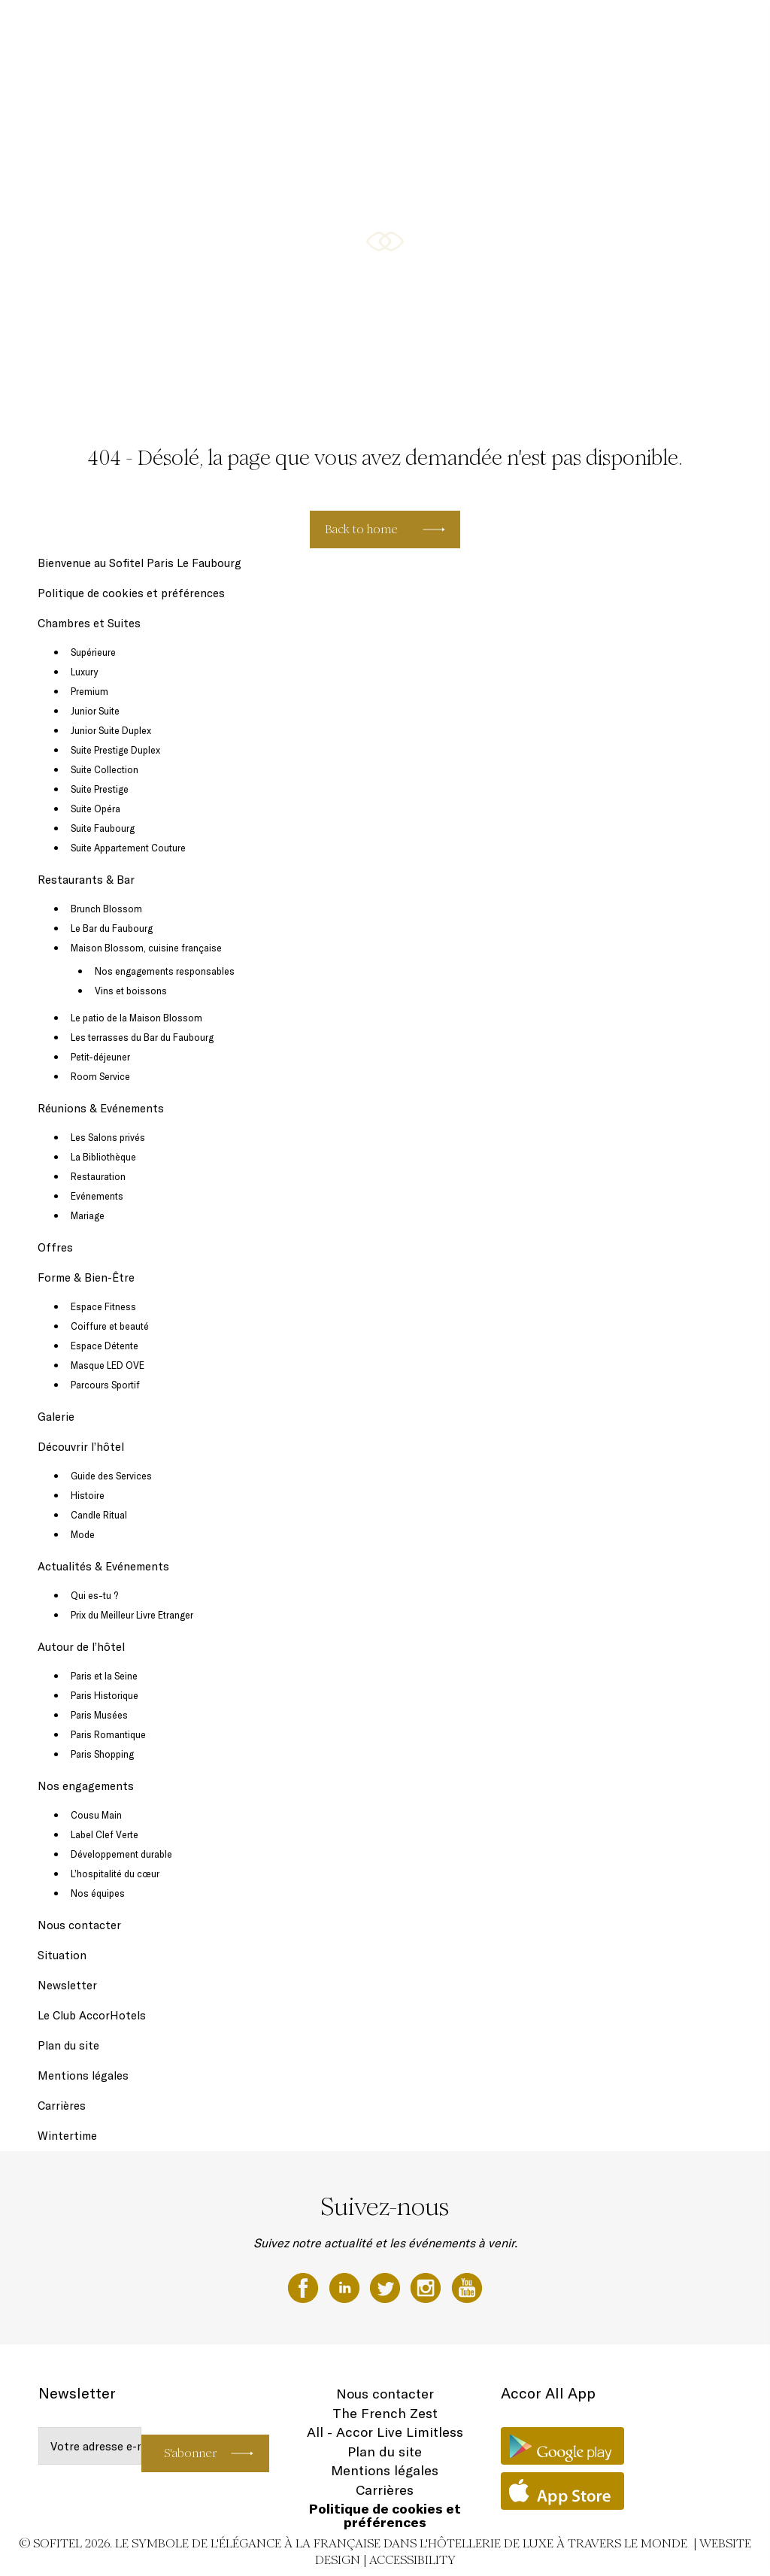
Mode (83, 1534)
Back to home (361, 529)
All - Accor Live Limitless (385, 2432)
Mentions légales (83, 2075)
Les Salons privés (108, 1137)
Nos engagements (86, 1786)
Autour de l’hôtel (81, 1647)
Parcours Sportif (105, 1385)
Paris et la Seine (104, 1676)
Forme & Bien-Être (618, 28)
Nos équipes (98, 1893)
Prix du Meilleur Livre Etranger (132, 1615)
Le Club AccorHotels (92, 2015)
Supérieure (93, 652)
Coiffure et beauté (110, 1326)
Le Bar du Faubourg (112, 928)
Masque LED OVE (107, 1365)
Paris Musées (99, 1715)
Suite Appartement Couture (128, 848)
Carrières (62, 2105)
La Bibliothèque (103, 1157)
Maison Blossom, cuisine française (146, 948)
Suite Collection (104, 769)
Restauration (98, 1176)
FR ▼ (720, 28)
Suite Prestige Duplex (115, 750)
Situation (62, 1955)
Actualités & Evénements (103, 1566)
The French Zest (385, 2413)
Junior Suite (95, 711)
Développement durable (121, 1854)
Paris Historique (104, 1695)
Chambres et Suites (297, 28)
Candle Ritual (99, 1515)
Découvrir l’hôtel (81, 1447)
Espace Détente (104, 1346)
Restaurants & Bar (385, 28)
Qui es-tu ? (94, 1595)
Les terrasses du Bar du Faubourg (142, 1037)
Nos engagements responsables (165, 971)
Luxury (84, 672)
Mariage (88, 1215)
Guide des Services (111, 1476)
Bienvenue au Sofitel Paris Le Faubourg (139, 563)
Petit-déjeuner (100, 1057)
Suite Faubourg (103, 828)
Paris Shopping (102, 1754)
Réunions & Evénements (482, 28)
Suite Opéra (95, 809)
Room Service (100, 1076)
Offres (556, 28)
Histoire (88, 1495)
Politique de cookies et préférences (131, 593)
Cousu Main (96, 1815)
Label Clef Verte (104, 1834)
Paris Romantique (108, 1734)
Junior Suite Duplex (111, 730)
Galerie (681, 28)
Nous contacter (79, 1925)
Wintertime (67, 2135)
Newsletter (67, 1985)
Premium (89, 691)
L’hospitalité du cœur (115, 1874)
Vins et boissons (131, 991)
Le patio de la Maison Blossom (136, 1018)
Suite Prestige (100, 789)
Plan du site (68, 2045)
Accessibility (412, 2560)
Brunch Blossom (106, 909)
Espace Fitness (103, 1306)
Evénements (97, 1196)
